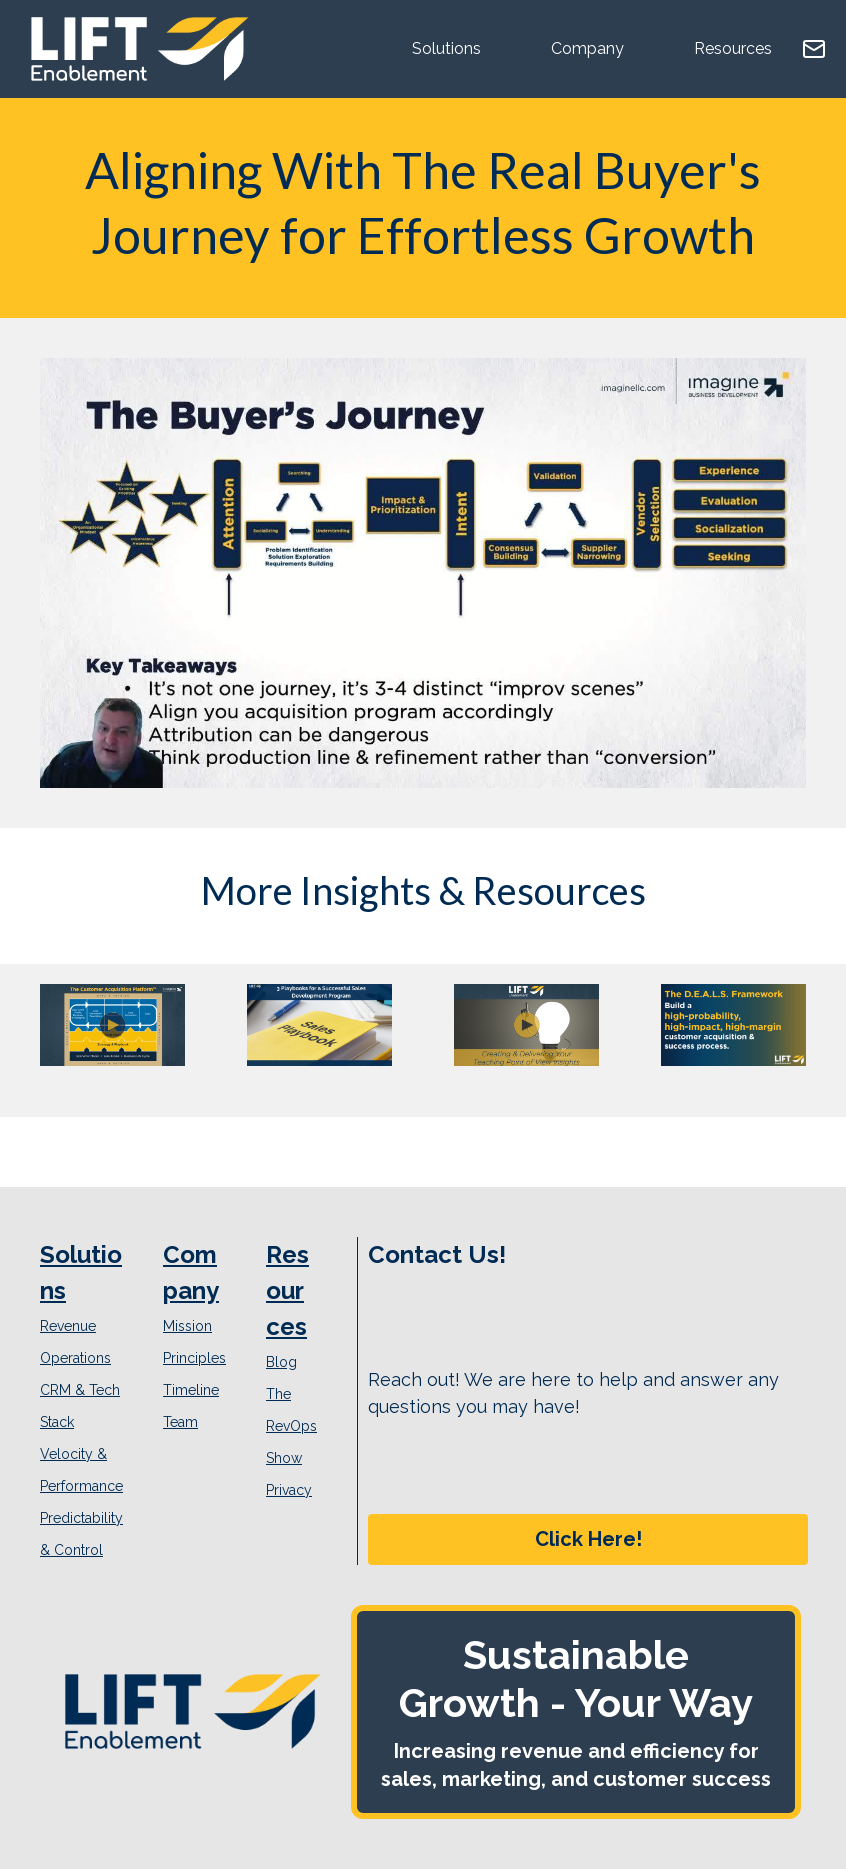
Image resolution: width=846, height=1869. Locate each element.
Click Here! (588, 1539)
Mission (187, 1326)
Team (180, 1422)
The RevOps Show (291, 1426)
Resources (733, 48)
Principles (194, 1358)
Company (587, 48)
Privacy (289, 1490)
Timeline (191, 1390)
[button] (588, 1539)
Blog (281, 1362)
